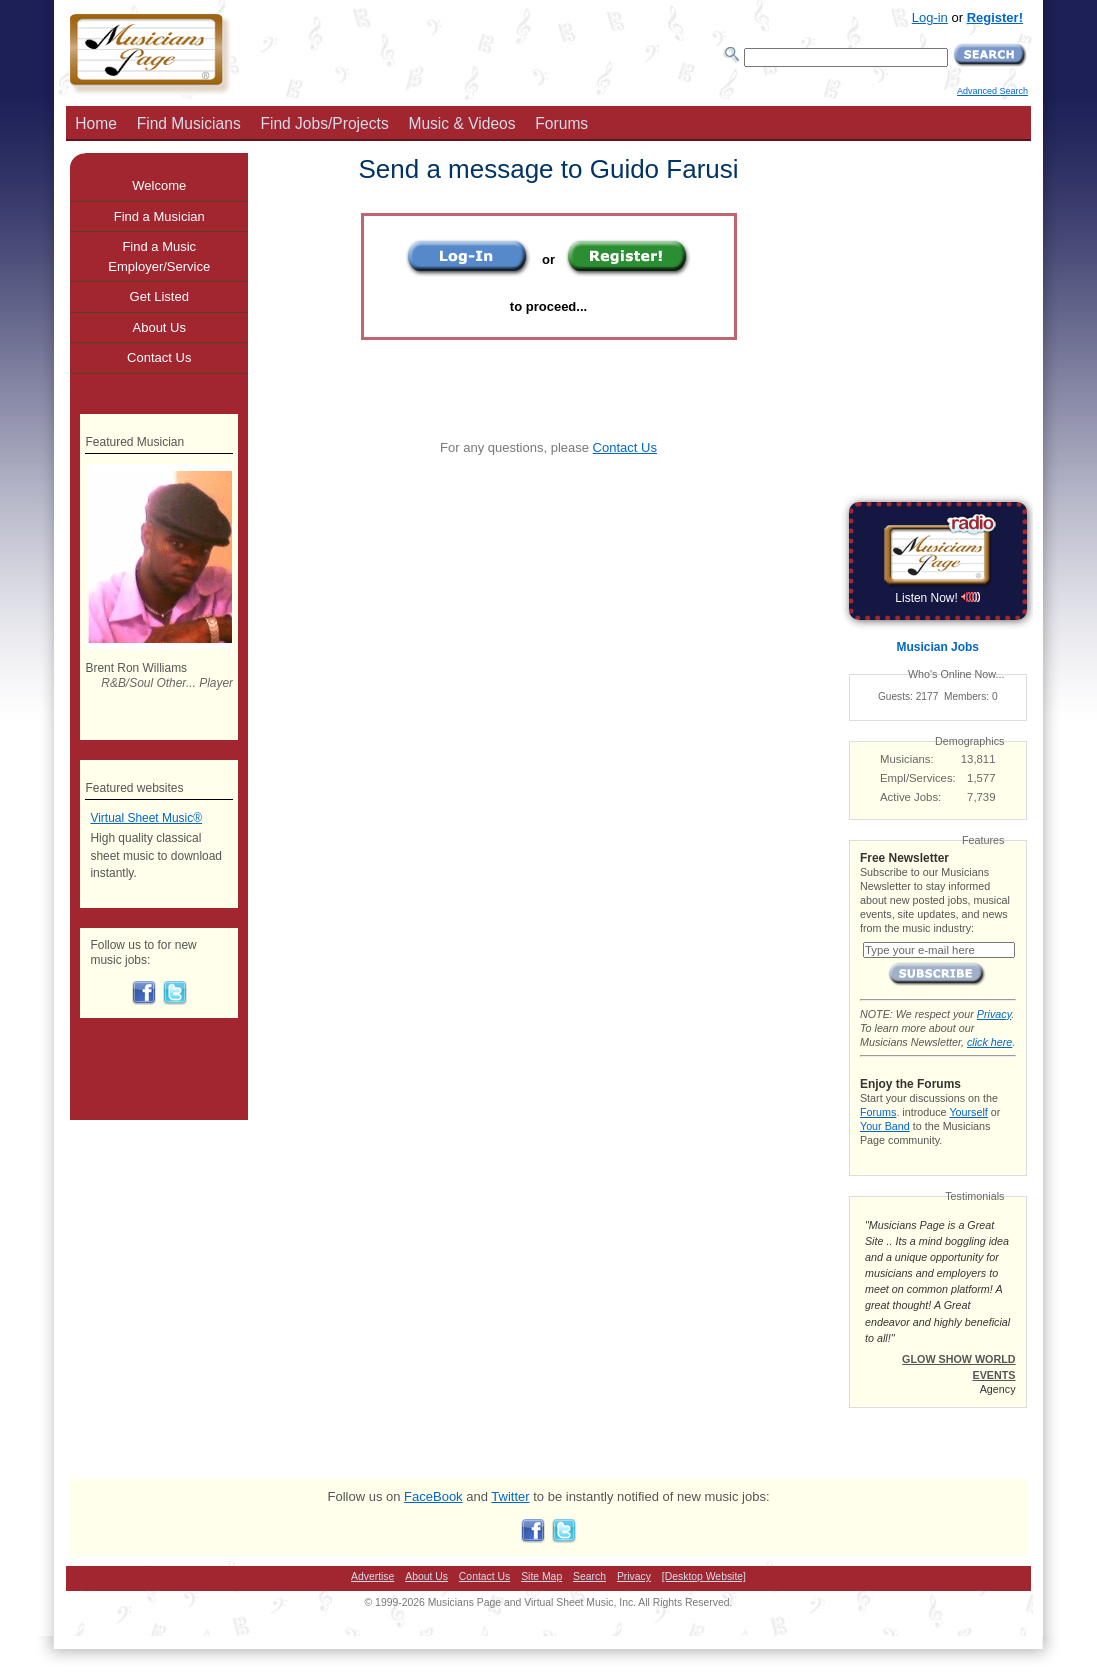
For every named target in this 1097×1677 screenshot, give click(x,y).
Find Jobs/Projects (324, 123)
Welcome (159, 185)
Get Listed (159, 296)
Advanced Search (992, 91)
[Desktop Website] (704, 1576)
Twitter (510, 1496)
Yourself (968, 1112)
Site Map (541, 1576)
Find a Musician (159, 216)
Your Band (885, 1126)
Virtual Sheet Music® (146, 818)
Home (96, 123)
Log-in (930, 17)
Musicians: (907, 759)
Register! (995, 17)
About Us (159, 327)
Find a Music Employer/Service (159, 256)
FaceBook (433, 1496)
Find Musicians (189, 123)
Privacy (994, 1014)
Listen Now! (937, 598)
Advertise (372, 1576)
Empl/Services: (918, 778)
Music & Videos (461, 123)
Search (589, 1576)
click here (989, 1042)
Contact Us (625, 447)
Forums (561, 123)
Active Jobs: (910, 797)
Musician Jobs (938, 647)
